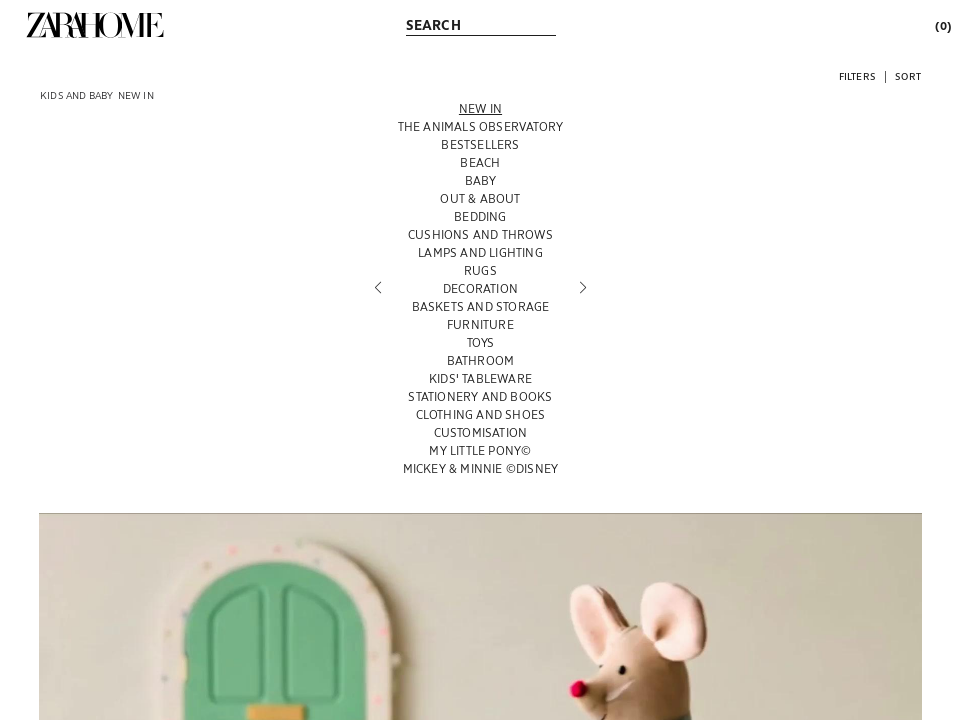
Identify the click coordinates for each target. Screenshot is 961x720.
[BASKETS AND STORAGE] (481, 306)
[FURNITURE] (481, 324)
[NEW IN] (481, 108)
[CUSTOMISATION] (481, 432)
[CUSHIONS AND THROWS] (481, 234)
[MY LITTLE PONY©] (481, 450)
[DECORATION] (481, 288)
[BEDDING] (481, 216)
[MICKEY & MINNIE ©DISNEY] (481, 468)
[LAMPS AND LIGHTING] (481, 252)
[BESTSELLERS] (481, 144)
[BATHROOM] (481, 360)
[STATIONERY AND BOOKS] (481, 396)
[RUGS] (481, 270)
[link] (95, 25)
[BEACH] (481, 162)
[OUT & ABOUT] (481, 198)
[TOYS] (481, 342)
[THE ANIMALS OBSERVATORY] (481, 126)
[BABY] (481, 180)
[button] (857, 75)
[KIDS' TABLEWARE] (481, 378)
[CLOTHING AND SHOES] (481, 414)
